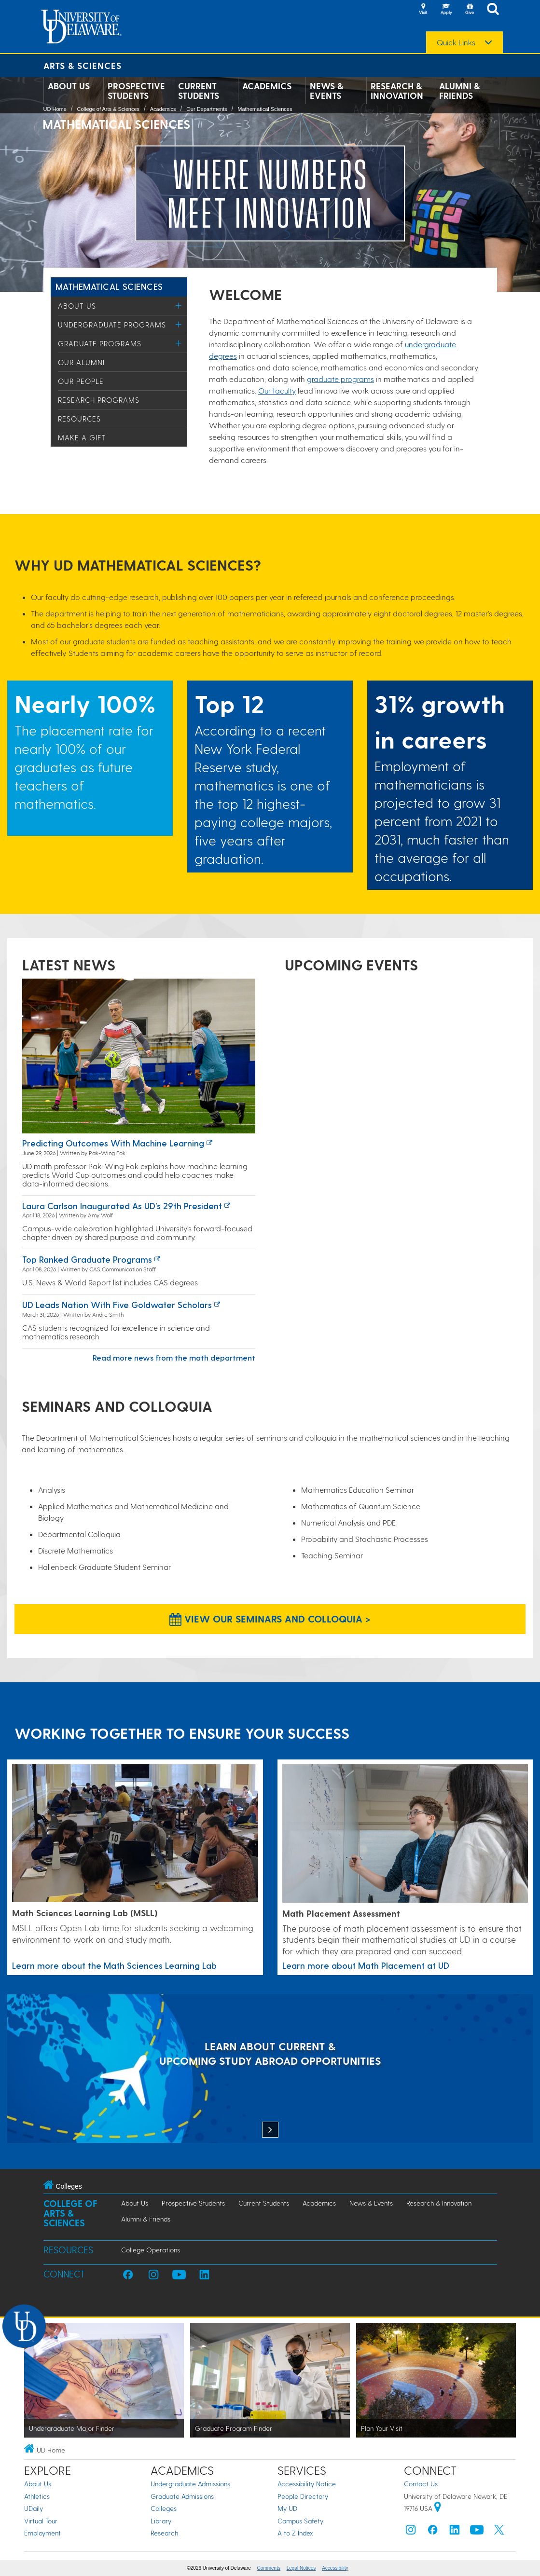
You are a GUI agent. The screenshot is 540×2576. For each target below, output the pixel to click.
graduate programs (340, 378)
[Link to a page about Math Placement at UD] (405, 1834)
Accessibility (335, 2568)
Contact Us (421, 2484)
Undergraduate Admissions (190, 2484)
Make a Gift (82, 437)
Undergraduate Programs (112, 324)
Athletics (37, 2496)
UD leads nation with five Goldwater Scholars (117, 1304)
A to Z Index (295, 2533)
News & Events (326, 90)
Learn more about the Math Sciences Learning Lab (114, 1965)
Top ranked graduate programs (87, 1259)
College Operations (150, 2250)
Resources (79, 418)
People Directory (302, 2496)
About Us (69, 86)
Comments (268, 2568)
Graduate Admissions (182, 2496)
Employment (42, 2533)
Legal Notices (301, 2568)
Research (164, 2533)
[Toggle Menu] (178, 306)
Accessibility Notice (306, 2484)
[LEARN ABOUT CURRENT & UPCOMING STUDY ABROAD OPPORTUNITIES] (270, 2069)
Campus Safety (300, 2521)
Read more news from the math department (174, 1357)
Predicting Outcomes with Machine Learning (113, 1143)
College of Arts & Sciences (108, 109)
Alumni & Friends (459, 90)
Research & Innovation (397, 90)
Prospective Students (136, 90)
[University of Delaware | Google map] (437, 2508)
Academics (266, 86)
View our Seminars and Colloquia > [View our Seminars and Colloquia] (270, 1618)
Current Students (198, 90)
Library (161, 2521)
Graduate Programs (99, 343)
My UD (287, 2508)
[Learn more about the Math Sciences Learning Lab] (135, 1834)
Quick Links (456, 42)
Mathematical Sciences (264, 109)
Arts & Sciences (82, 65)
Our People (81, 381)
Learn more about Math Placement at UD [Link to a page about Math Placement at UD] (365, 1965)
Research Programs (98, 399)
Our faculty (277, 390)
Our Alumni (81, 362)
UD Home (55, 109)
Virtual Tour (40, 2521)
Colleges (164, 2508)
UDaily (33, 2508)
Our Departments (206, 109)
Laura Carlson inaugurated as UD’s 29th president (122, 1205)
